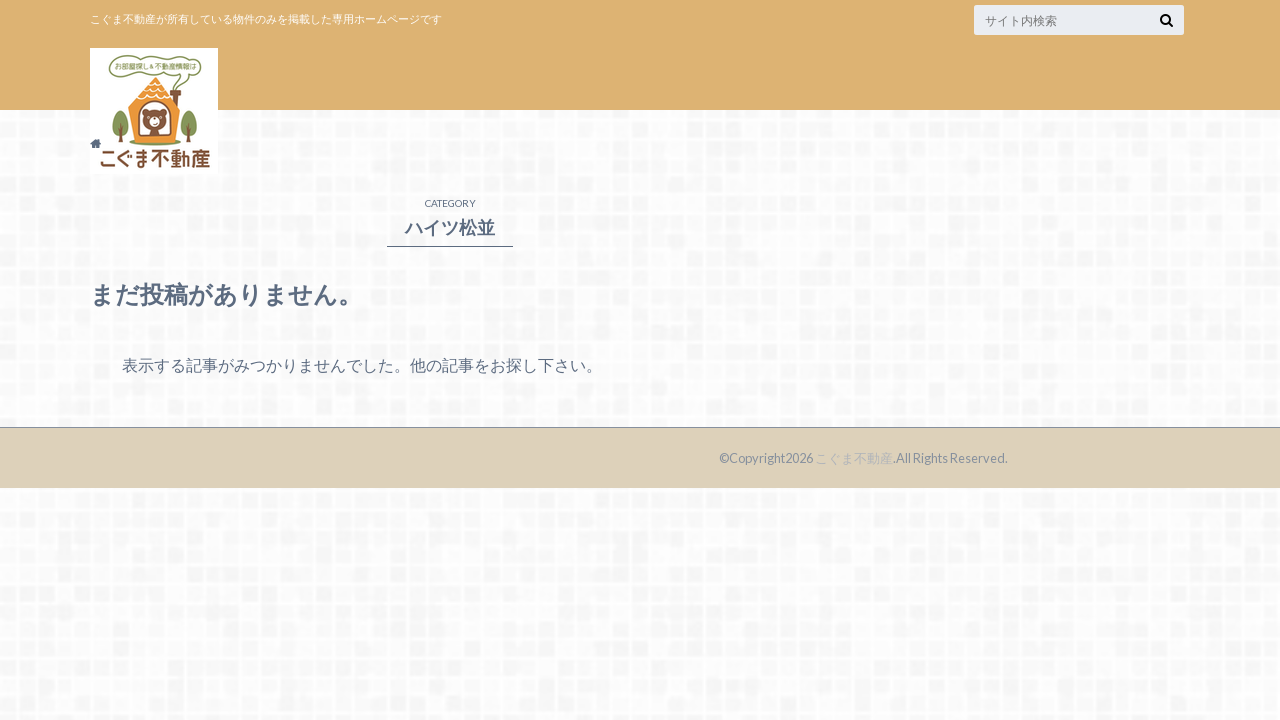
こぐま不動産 (854, 458)
